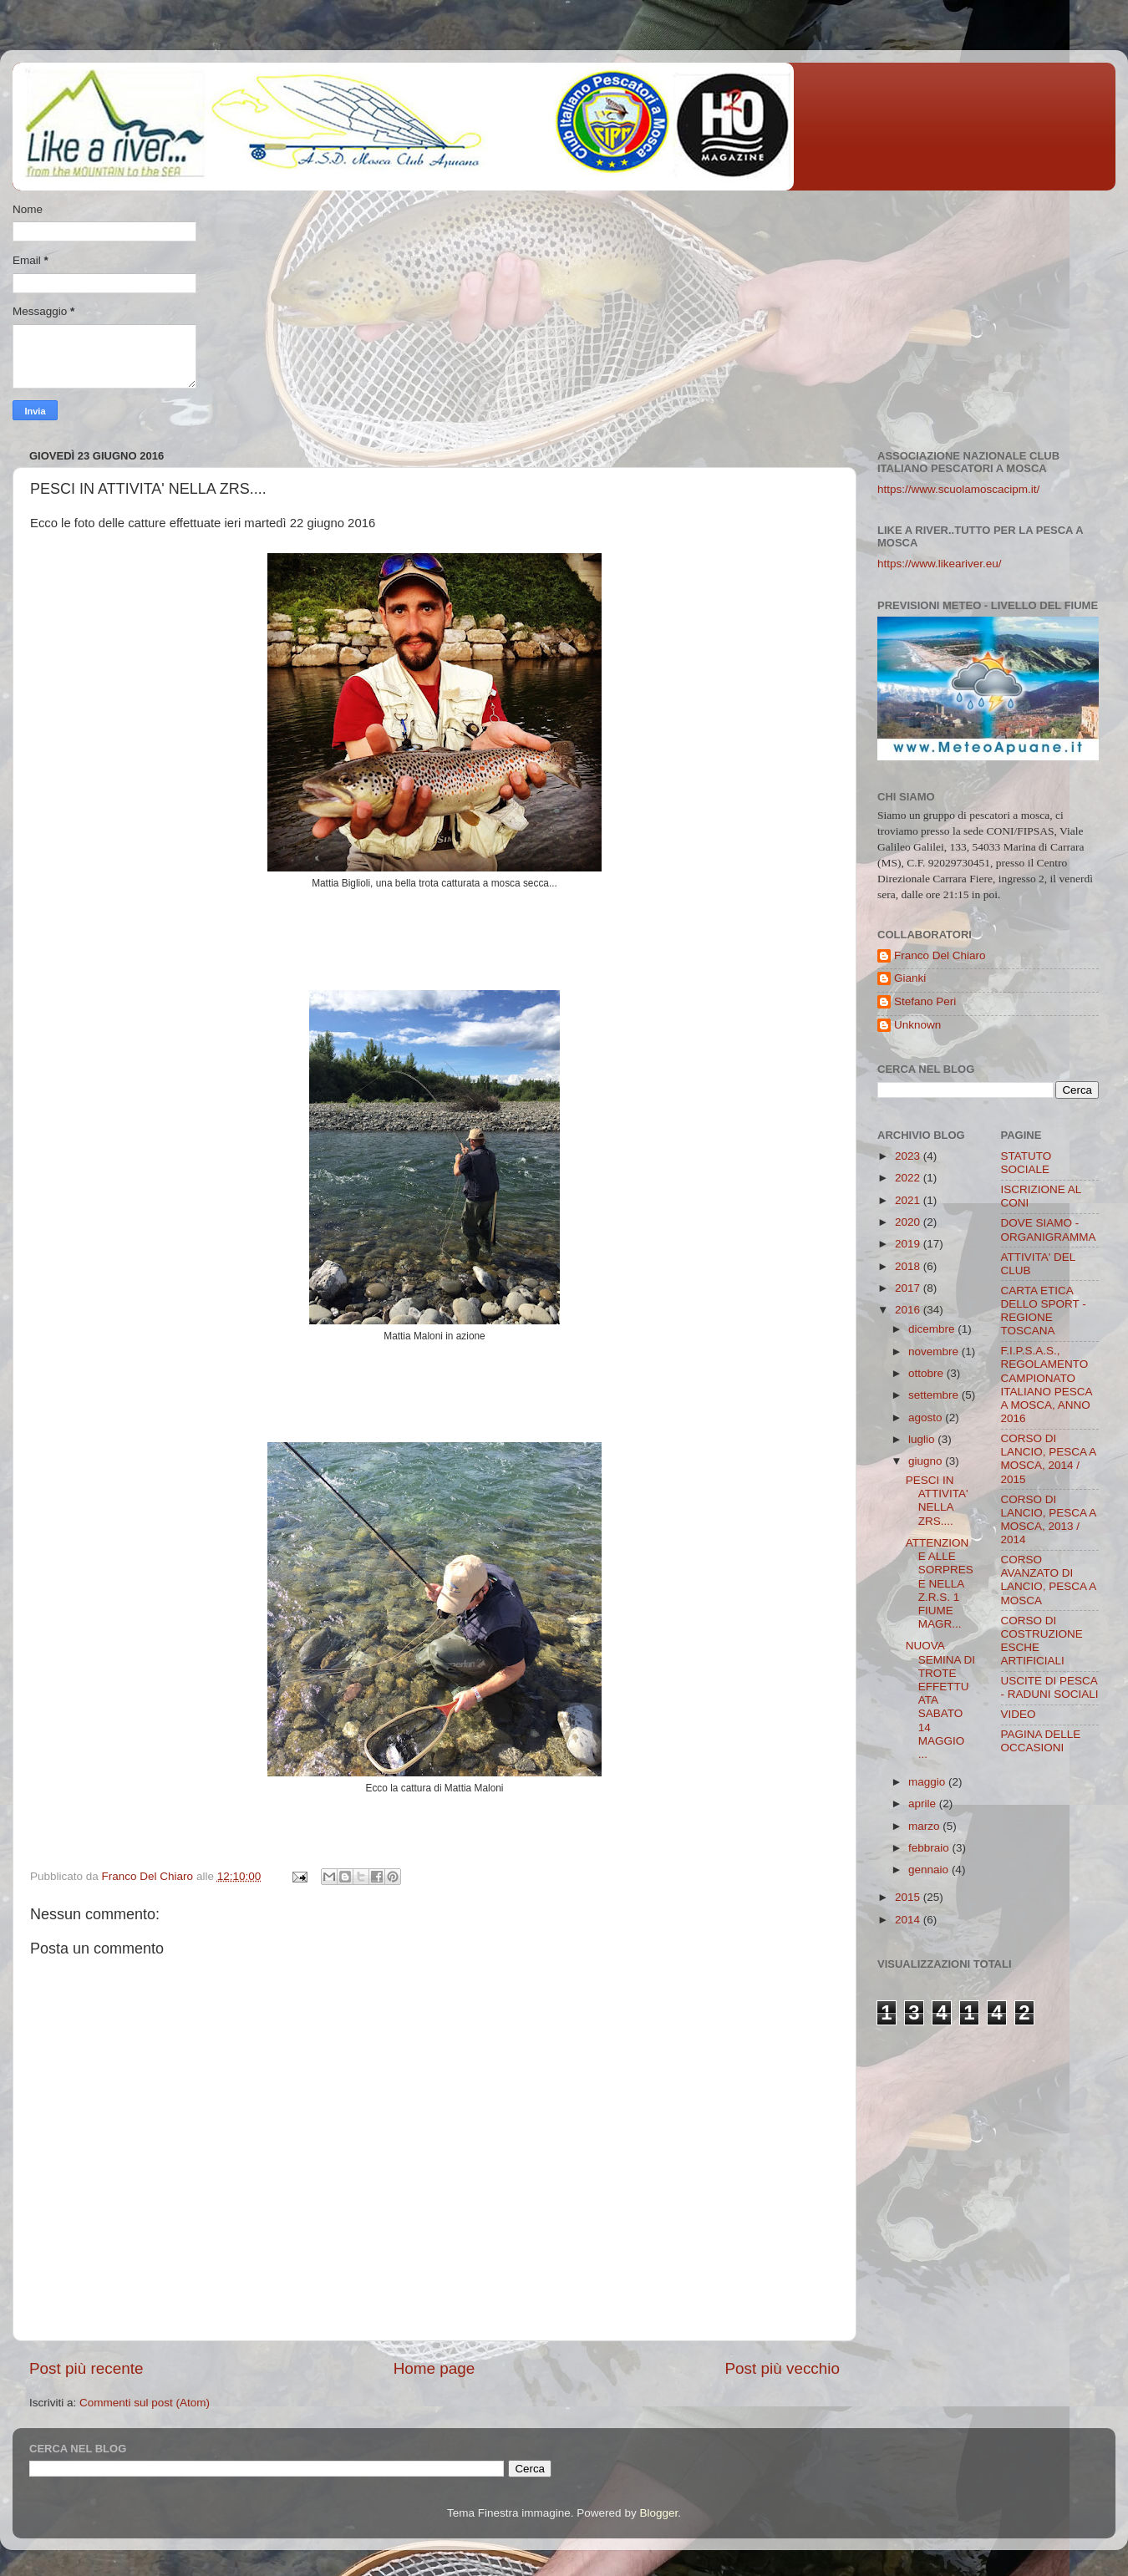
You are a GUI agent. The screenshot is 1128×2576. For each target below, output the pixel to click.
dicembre (933, 1329)
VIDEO (1018, 1714)
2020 (909, 1222)
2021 (909, 1200)
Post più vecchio (782, 2368)
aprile (923, 1803)
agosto (926, 1417)
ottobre (927, 1373)
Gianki (910, 978)
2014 (909, 1919)
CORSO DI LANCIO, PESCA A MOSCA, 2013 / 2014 (1048, 1520)
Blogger (658, 2513)
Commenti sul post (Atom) (144, 2402)
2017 (909, 1288)
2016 (909, 1309)
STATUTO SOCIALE (1026, 1163)
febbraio (930, 1848)
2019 (909, 1243)
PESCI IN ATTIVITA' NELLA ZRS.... (937, 1500)
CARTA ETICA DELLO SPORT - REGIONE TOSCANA (1043, 1311)
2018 (909, 1266)
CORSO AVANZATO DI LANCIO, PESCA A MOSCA (1048, 1580)
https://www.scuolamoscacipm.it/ (958, 489)
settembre (935, 1395)
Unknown (917, 1025)
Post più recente (86, 2368)
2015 (909, 1897)
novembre (935, 1351)
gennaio (930, 1869)
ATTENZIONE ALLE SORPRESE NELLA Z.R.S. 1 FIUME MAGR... (939, 1583)
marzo (925, 1826)
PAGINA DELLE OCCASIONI (1041, 1741)
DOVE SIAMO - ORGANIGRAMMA (1048, 1229)
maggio (928, 1782)
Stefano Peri (925, 1001)
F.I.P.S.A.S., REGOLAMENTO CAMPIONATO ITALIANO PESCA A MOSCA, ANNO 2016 (1046, 1384)
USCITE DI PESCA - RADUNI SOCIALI (1050, 1687)
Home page (434, 2368)
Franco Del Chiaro (940, 955)
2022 (909, 1177)
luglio (922, 1439)
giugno (926, 1461)
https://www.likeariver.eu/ (939, 563)
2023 (909, 1156)
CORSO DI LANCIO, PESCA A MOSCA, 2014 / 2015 (1048, 1459)
